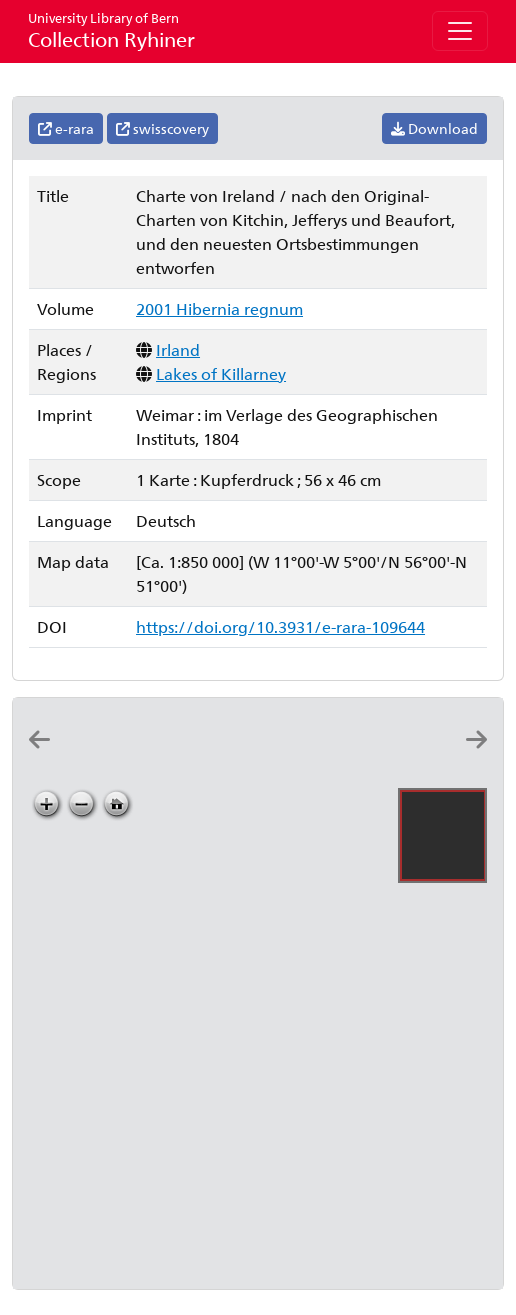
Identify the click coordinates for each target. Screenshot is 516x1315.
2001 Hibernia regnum (219, 308)
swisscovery (162, 128)
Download (434, 128)
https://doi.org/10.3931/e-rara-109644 (280, 626)
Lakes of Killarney (221, 373)
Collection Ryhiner (111, 30)
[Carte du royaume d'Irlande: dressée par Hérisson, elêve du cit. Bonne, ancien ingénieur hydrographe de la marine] (146, 757)
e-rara (66, 128)
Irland (178, 349)
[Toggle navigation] (460, 31)
